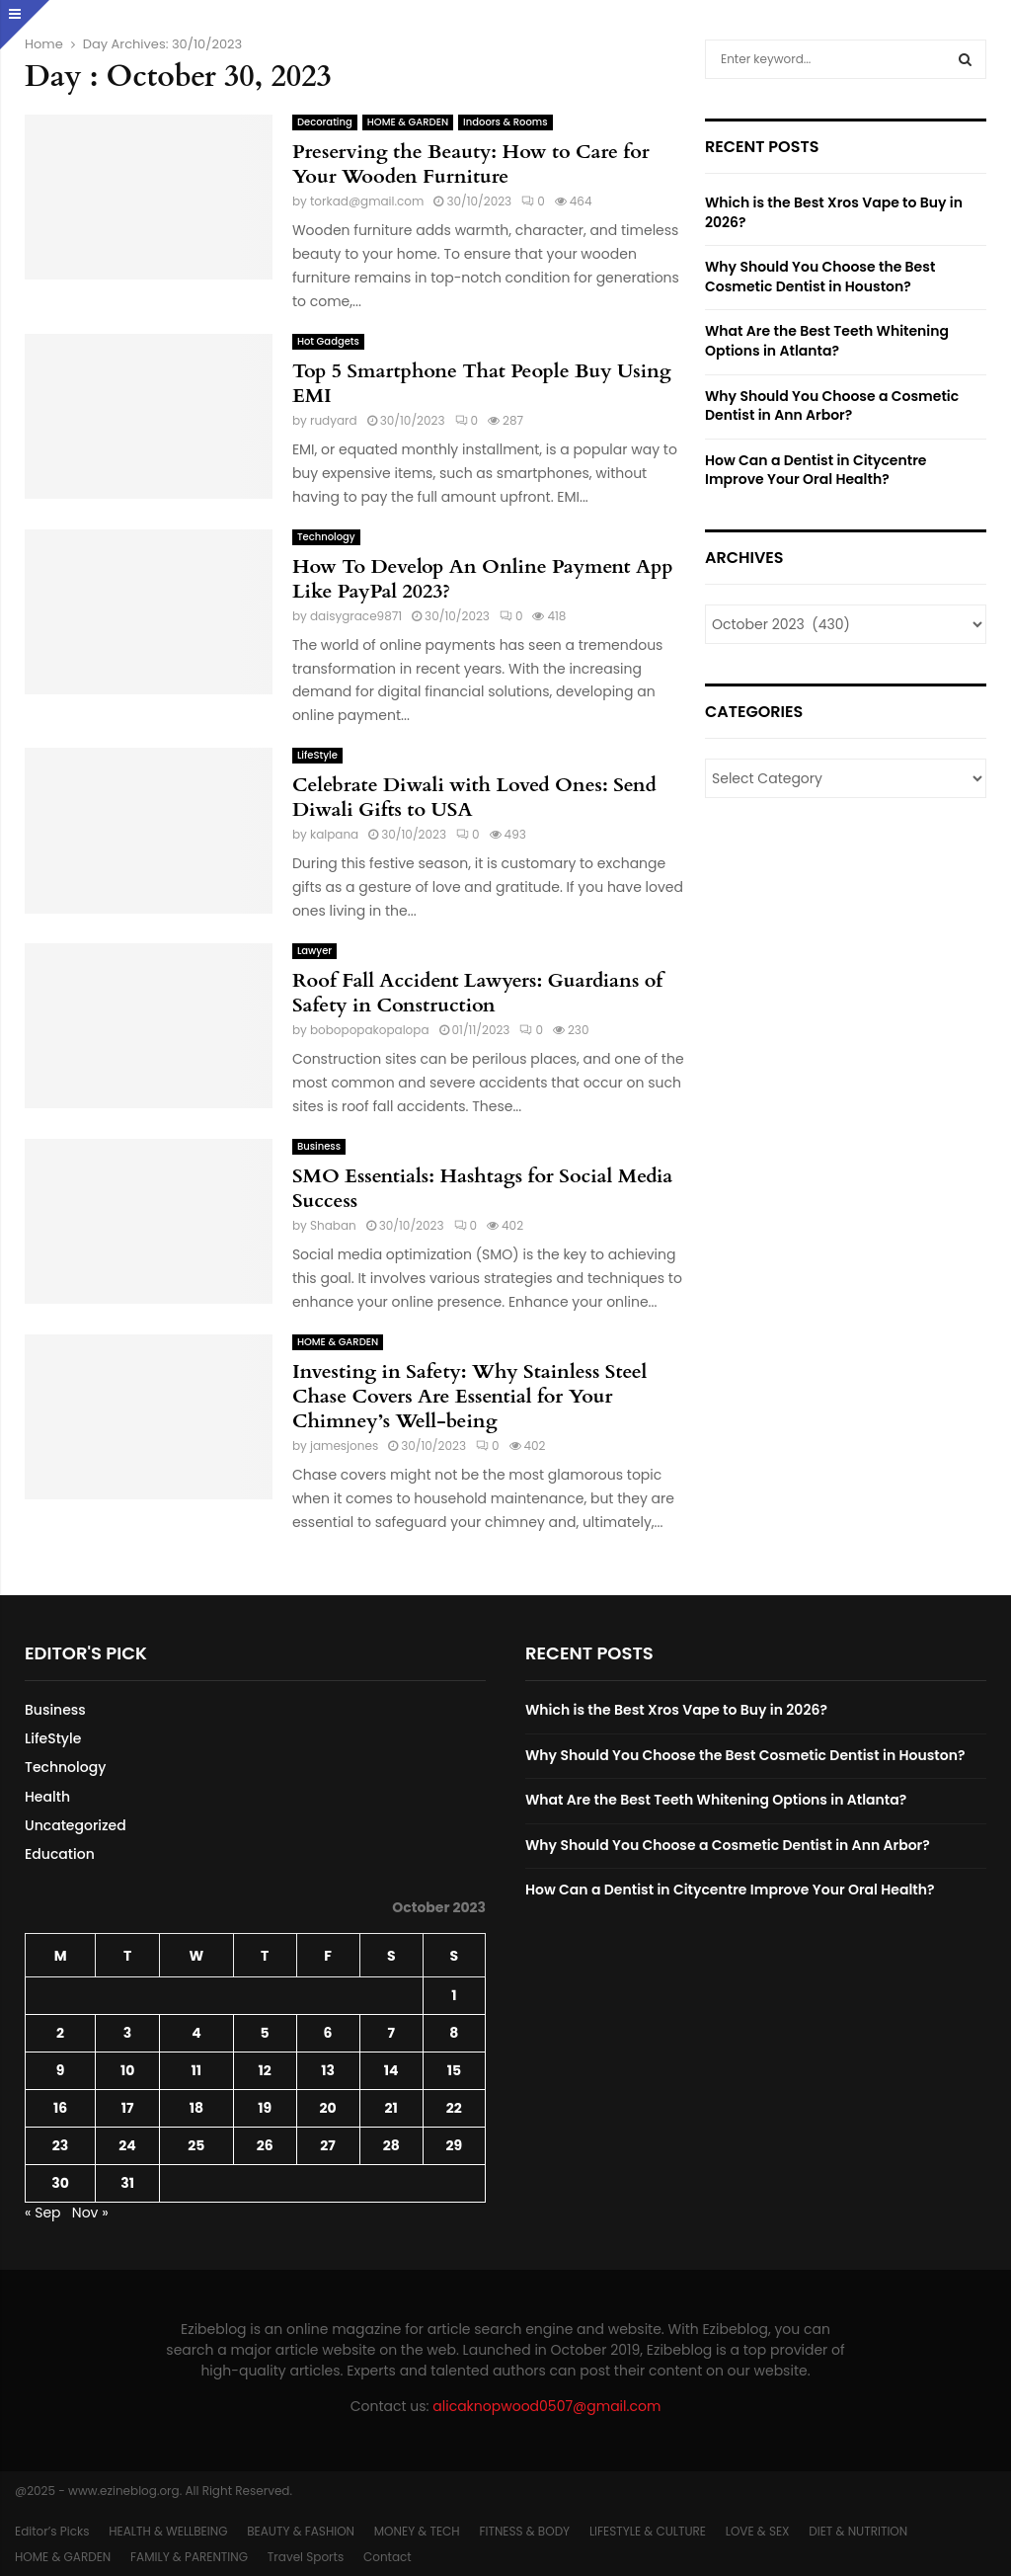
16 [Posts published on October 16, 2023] (60, 2108)
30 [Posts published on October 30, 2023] (60, 2183)
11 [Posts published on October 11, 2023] (197, 2070)
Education (60, 1854)
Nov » (90, 2212)
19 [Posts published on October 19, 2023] (265, 2108)
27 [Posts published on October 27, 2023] (327, 2145)
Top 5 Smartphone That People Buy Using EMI (481, 383)
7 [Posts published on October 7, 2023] (391, 2033)
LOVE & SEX (758, 2531)
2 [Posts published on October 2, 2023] (60, 2033)
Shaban (333, 1225)
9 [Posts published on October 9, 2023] (60, 2070)
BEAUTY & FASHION (300, 2531)
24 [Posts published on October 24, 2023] (126, 2145)
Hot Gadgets (328, 341)
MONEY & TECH (417, 2531)
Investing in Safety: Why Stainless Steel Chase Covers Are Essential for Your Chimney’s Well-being (470, 1396)
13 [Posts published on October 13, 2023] (328, 2070)
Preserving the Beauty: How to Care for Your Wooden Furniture (471, 164)
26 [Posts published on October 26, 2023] (265, 2145)
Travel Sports (306, 2556)
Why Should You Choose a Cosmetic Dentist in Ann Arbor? (832, 406)
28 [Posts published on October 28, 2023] (391, 2145)
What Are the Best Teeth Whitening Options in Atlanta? (827, 341)
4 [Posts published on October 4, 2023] (196, 2033)
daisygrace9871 (356, 615)
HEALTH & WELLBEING (168, 2531)
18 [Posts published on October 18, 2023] (196, 2108)
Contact (387, 2556)
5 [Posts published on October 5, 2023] (265, 2033)
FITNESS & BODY (524, 2531)
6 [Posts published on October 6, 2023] (328, 2033)
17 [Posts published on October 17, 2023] (127, 2108)
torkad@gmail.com (367, 201)
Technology (326, 536)
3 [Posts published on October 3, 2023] (127, 2033)
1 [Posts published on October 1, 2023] (453, 1995)
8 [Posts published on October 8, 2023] (453, 2033)
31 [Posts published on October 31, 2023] (127, 2183)
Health (47, 1797)
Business (319, 1146)
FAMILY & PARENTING (189, 2556)
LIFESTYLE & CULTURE (647, 2531)
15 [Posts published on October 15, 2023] (454, 2070)
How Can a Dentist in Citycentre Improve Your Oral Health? (816, 470)
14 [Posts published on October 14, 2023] (391, 2070)
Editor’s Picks (52, 2531)
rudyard (333, 420)
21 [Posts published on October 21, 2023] (391, 2108)
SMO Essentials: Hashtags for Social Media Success (482, 1188)
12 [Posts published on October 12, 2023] (264, 2070)
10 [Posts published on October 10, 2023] (127, 2070)
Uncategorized (75, 1825)
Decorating (324, 122)
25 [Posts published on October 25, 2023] (196, 2145)
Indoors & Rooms (505, 122)
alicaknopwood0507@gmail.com (546, 2406)
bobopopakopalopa (369, 1029)
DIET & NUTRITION (858, 2531)
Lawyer (314, 950)
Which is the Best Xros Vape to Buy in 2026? (834, 212)
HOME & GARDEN (407, 122)
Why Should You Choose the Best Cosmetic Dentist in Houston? (820, 276)
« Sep (43, 2212)
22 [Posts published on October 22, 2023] (454, 2108)
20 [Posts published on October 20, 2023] (328, 2108)
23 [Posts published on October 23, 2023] (60, 2145)
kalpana (334, 834)
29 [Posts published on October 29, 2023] (454, 2145)
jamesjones (344, 1445)
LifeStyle (317, 755)
